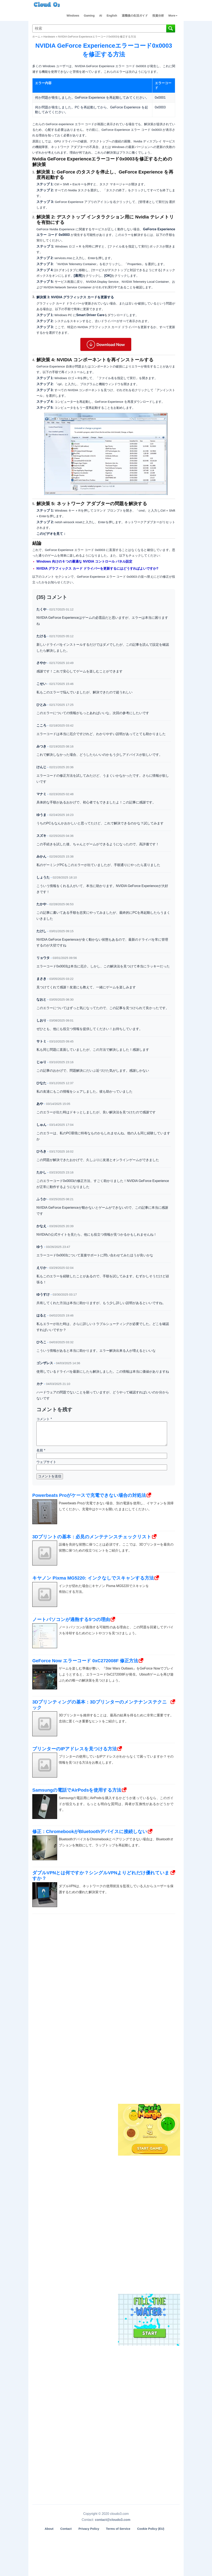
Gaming (89, 15)
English (112, 15)
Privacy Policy (88, 2528)
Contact (66, 2528)
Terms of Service (118, 2528)
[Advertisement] (148, 2034)
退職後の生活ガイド (135, 15)
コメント (44, 1419)
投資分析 (158, 15)
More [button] (173, 15)
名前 (40, 1450)
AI (100, 15)
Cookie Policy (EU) (150, 2528)
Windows (73, 15)
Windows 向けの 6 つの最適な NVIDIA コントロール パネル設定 (84, 561)
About (49, 2528)
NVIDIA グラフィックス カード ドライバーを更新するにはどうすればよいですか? (97, 568)
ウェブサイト (46, 1462)
